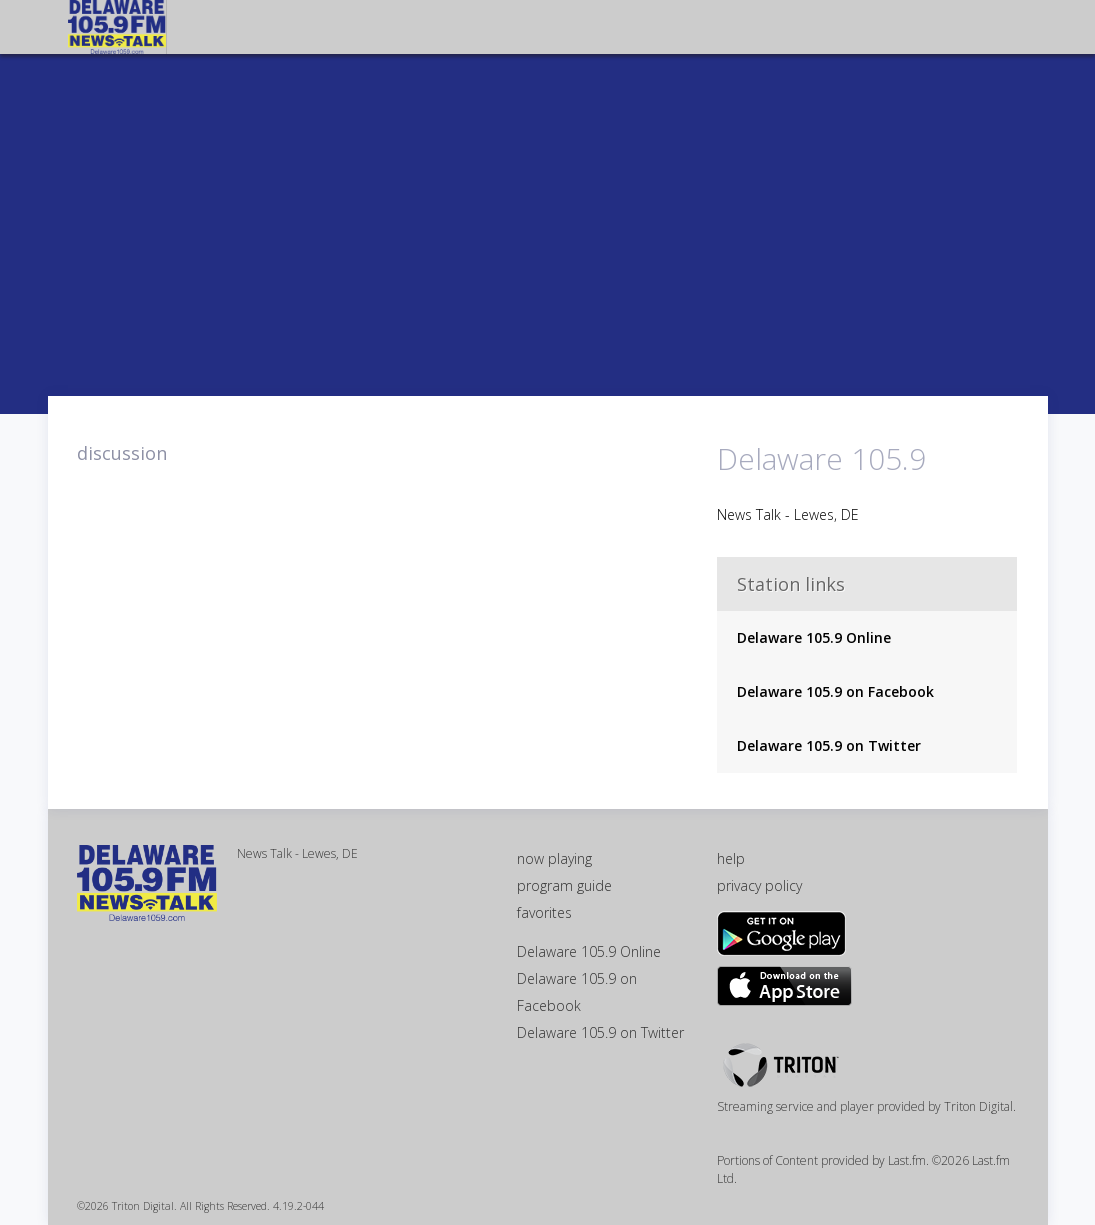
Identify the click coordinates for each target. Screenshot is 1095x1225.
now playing (554, 858)
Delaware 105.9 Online (814, 637)
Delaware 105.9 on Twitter (829, 745)
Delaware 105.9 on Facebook (835, 691)
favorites (544, 912)
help (731, 858)
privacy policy (759, 885)
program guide (564, 885)
